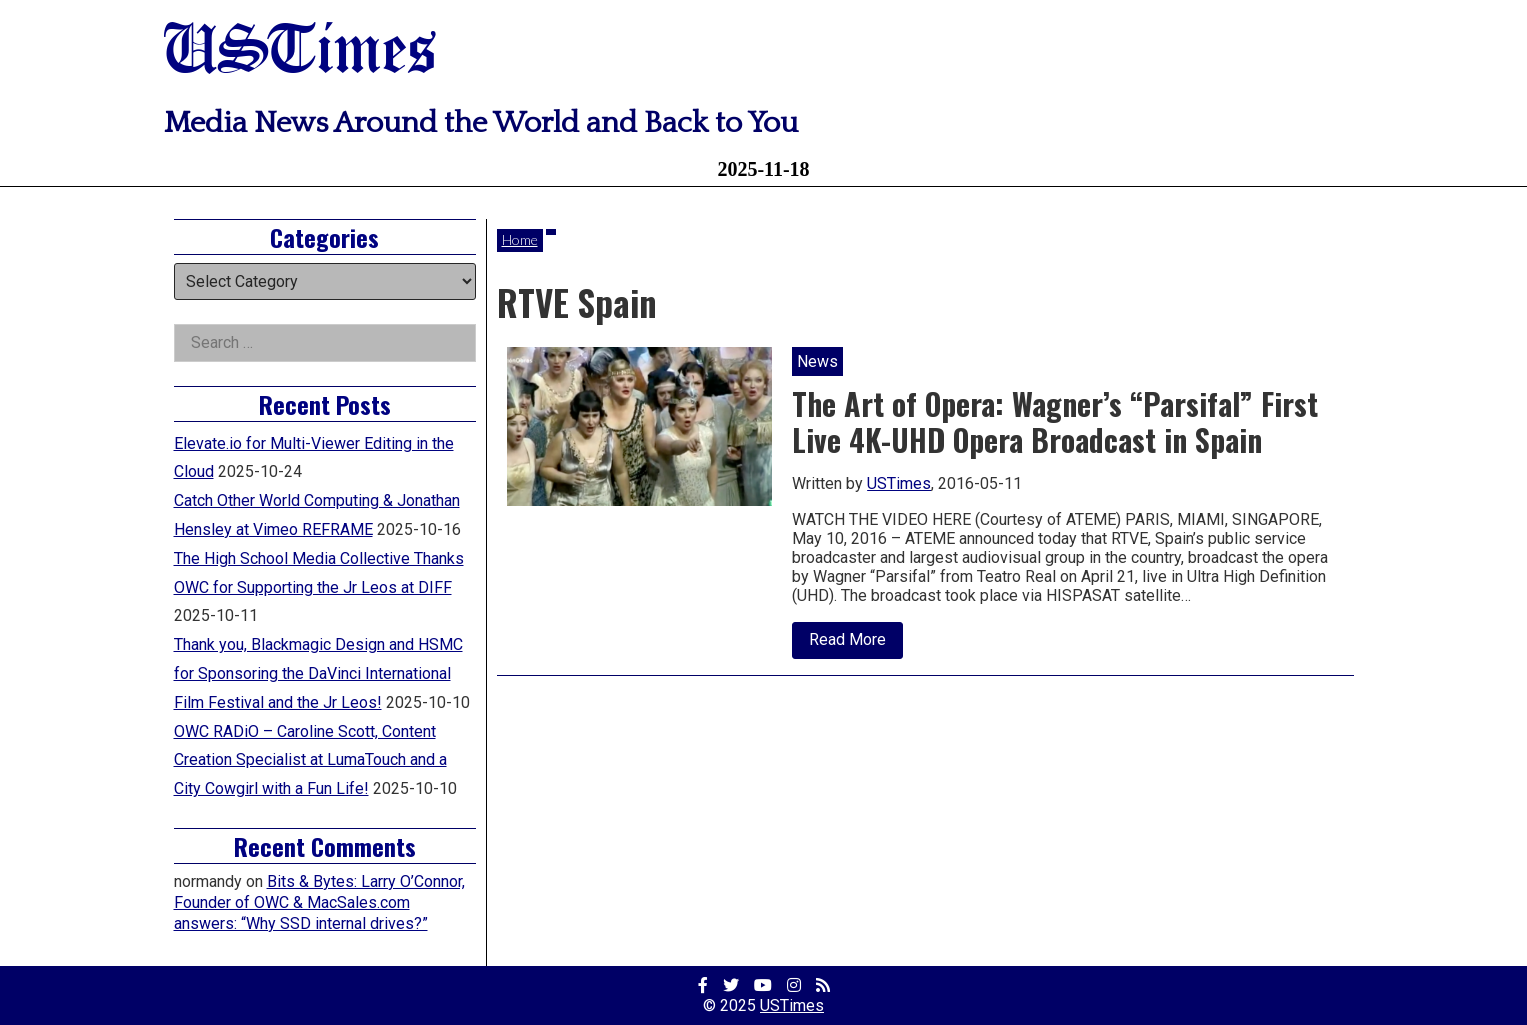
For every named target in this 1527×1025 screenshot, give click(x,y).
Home (520, 239)
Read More (856, 644)
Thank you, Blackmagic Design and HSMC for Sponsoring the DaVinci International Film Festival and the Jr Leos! (318, 673)
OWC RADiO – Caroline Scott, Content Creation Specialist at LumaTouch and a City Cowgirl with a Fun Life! (310, 760)
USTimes (300, 52)
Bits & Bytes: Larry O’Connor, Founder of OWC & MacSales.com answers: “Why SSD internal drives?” (319, 902)
